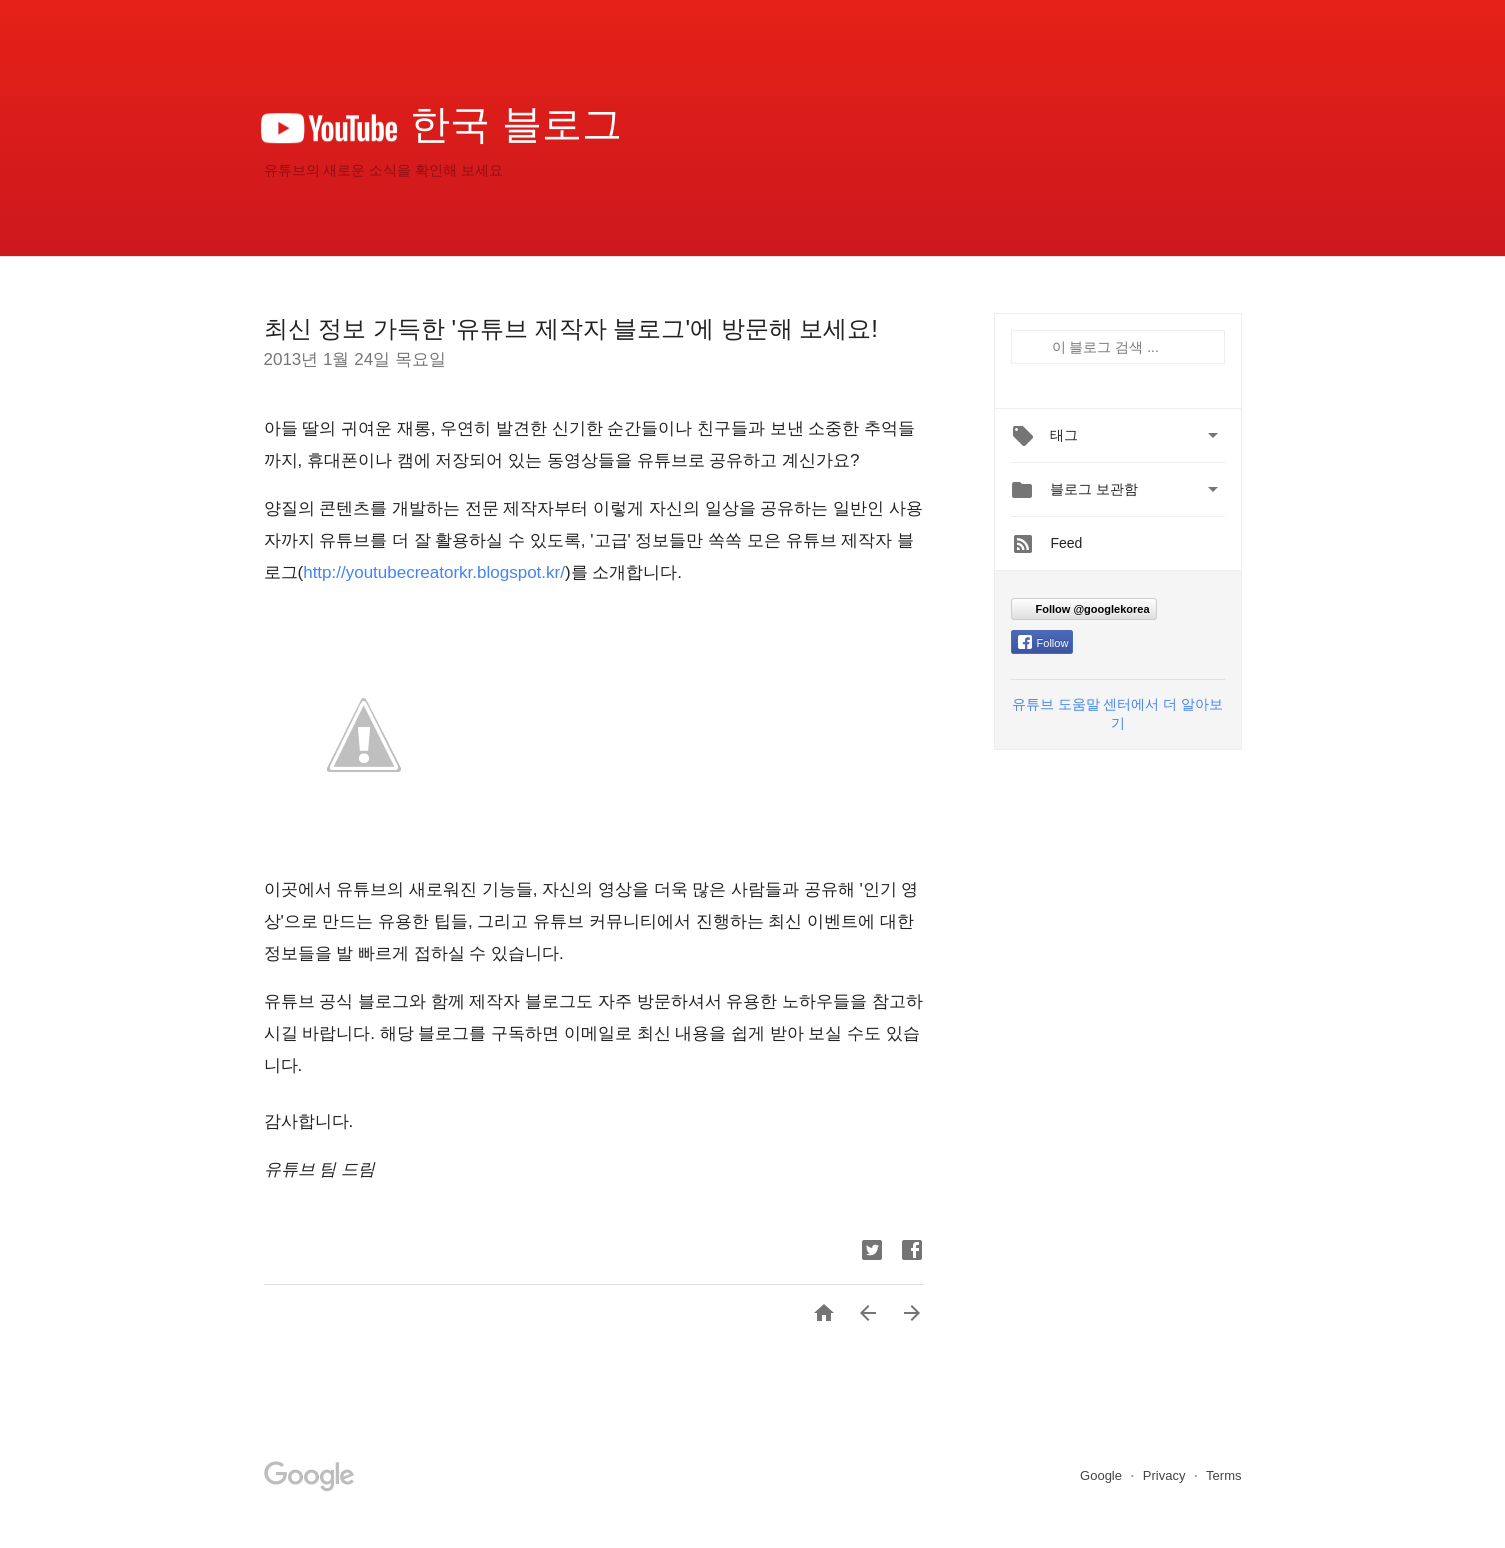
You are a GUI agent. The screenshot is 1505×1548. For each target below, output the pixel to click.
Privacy (1166, 1475)
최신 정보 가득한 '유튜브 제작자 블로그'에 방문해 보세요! (571, 328)
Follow (1043, 643)
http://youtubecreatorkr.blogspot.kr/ (434, 572)
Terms (1223, 1475)
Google (1103, 1475)
